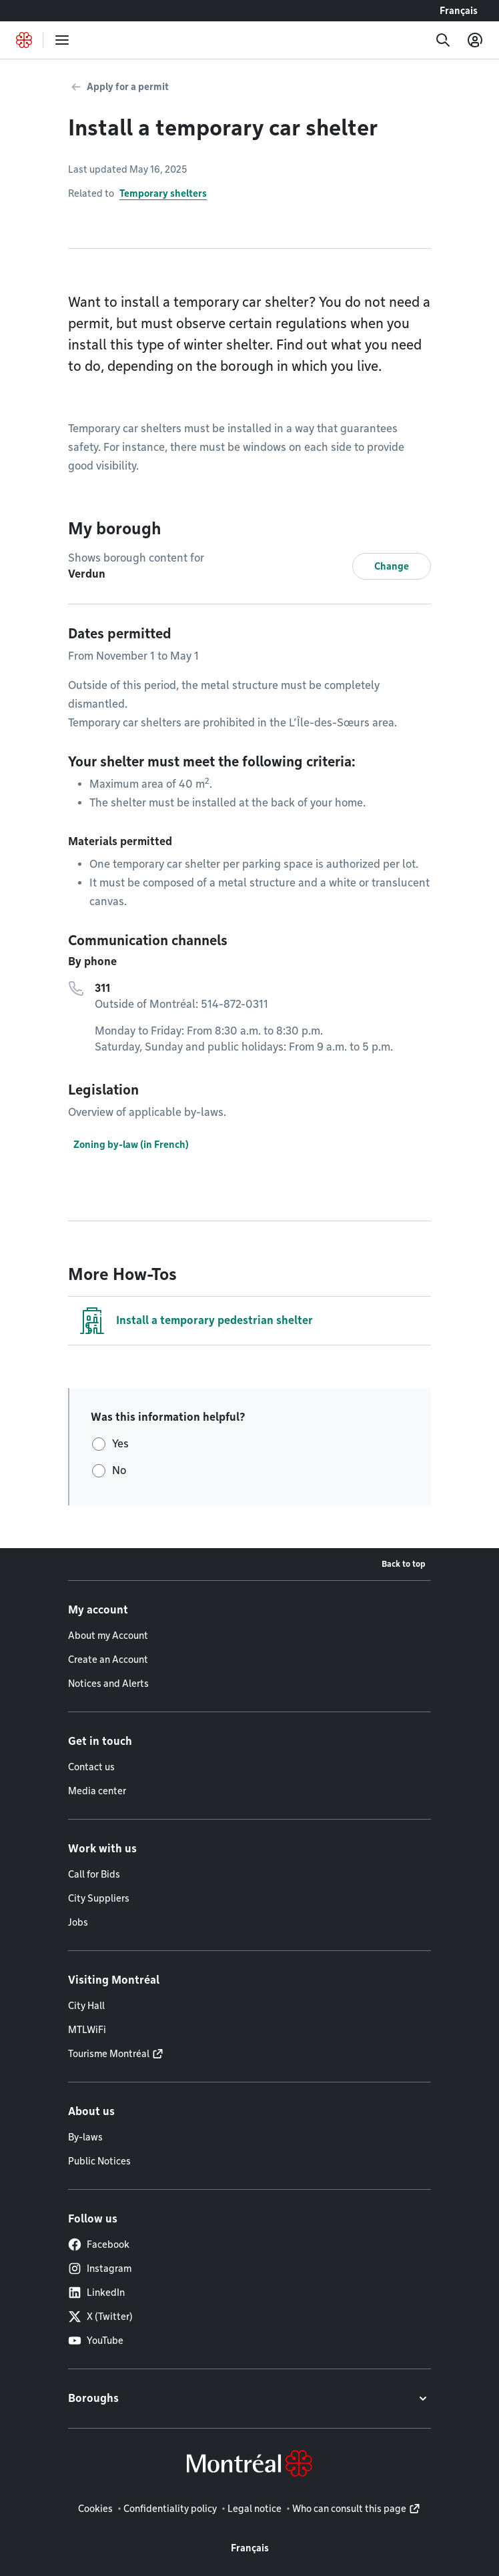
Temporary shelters (163, 193)
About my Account (108, 1635)
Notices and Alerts (108, 1683)
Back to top (404, 1564)
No (119, 1470)
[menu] (62, 40)
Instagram (99, 2268)
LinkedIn (96, 2292)
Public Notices (99, 2161)
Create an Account (108, 1659)
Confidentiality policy (170, 2508)
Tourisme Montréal (108, 2053)
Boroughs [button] (93, 2398)
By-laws (85, 2137)
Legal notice (254, 2508)
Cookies (95, 2508)
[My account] (475, 40)
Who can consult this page (349, 2508)
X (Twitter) (100, 2316)
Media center (97, 1791)
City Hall (86, 2005)
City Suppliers (98, 1898)
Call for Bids (94, 1874)
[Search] (443, 40)
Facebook (98, 2244)
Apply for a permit (128, 86)
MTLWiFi (87, 2029)
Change (391, 566)
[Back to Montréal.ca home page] (24, 40)
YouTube (95, 2340)
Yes (120, 1443)
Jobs (78, 1922)
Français (459, 10)
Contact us (91, 1767)
